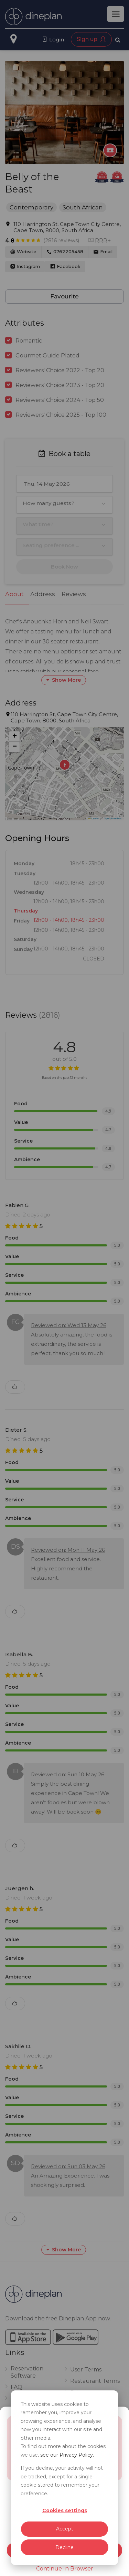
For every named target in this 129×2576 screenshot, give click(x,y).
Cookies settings (64, 2510)
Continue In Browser (64, 2568)
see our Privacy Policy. (67, 2455)
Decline (64, 2547)
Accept (64, 2529)
